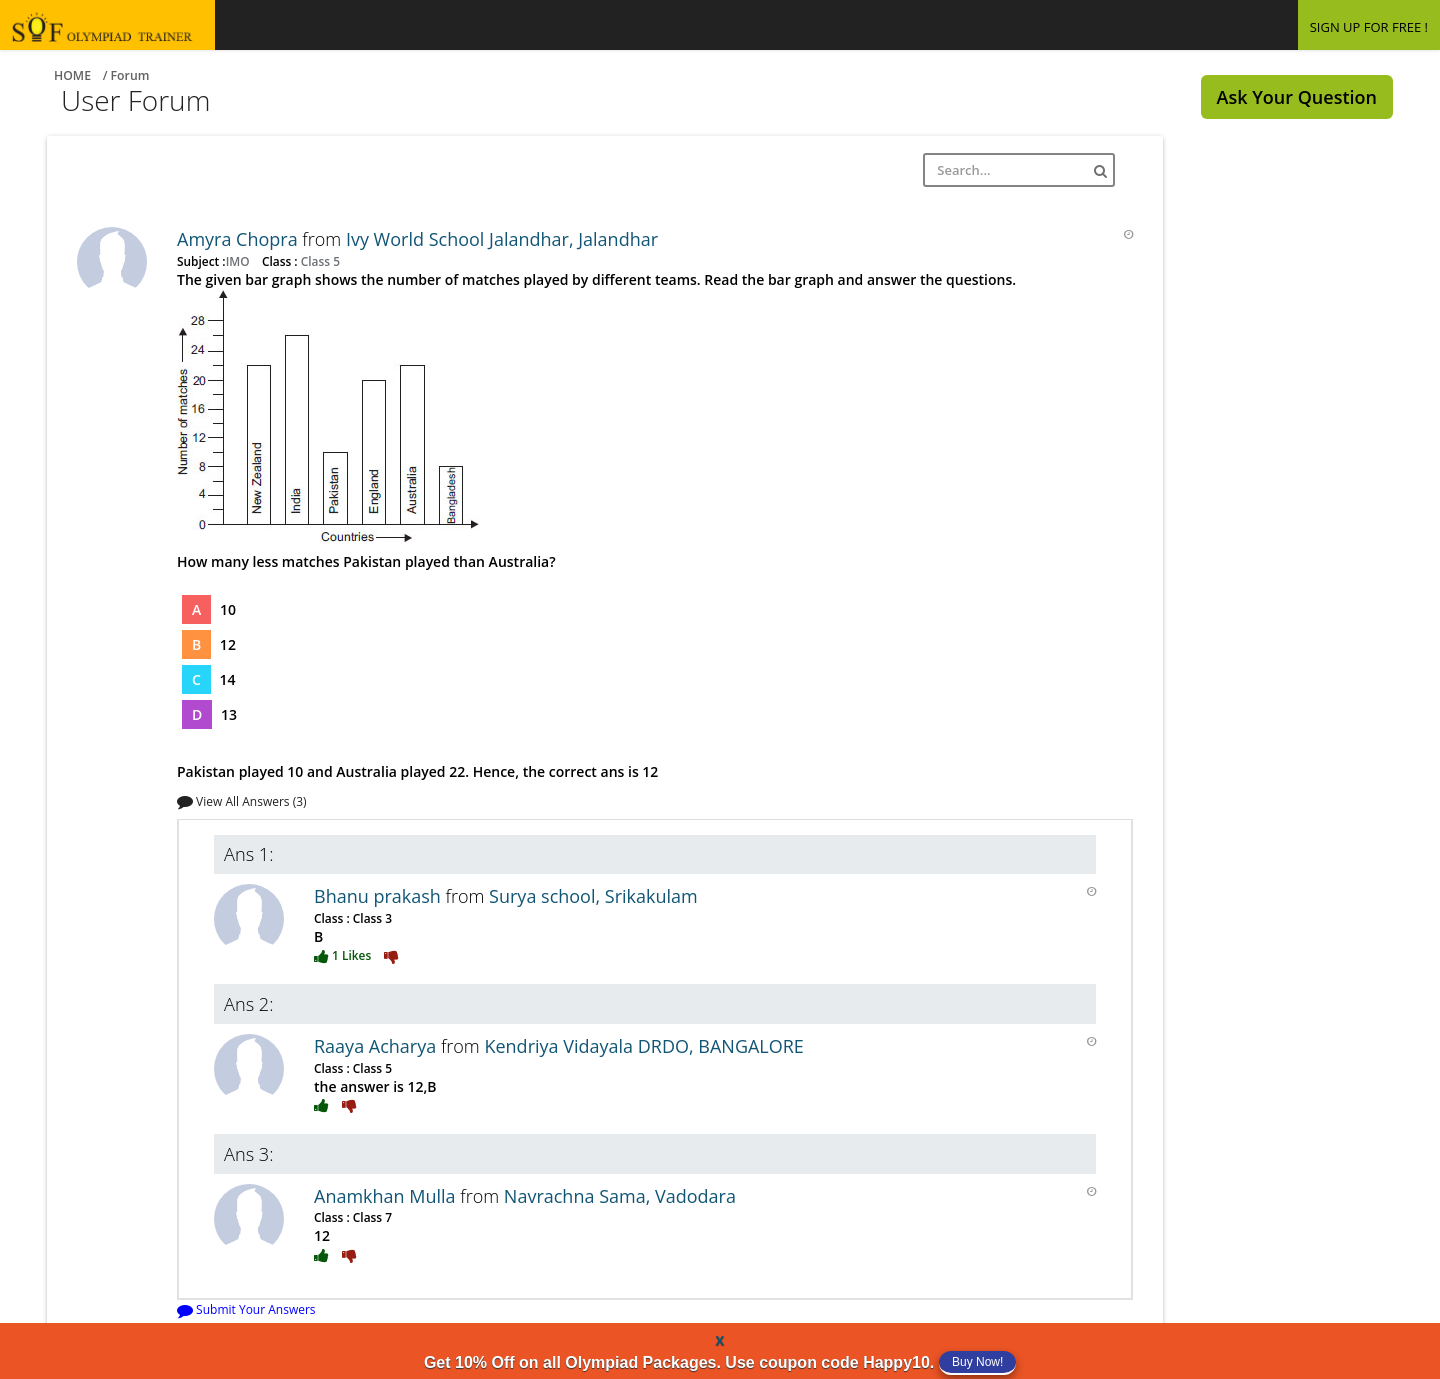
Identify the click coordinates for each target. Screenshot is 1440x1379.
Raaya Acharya (377, 1046)
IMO (239, 261)
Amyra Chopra (239, 239)
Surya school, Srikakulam (593, 896)
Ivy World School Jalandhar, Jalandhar (502, 239)
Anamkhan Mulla (387, 1196)
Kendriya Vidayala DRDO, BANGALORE (643, 1046)
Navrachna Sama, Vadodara (620, 1196)
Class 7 (371, 1217)
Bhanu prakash (380, 896)
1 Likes (344, 955)
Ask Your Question (1297, 97)
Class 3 (371, 918)
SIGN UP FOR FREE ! (1369, 27)
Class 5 (319, 261)
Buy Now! (977, 1362)
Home (72, 75)
